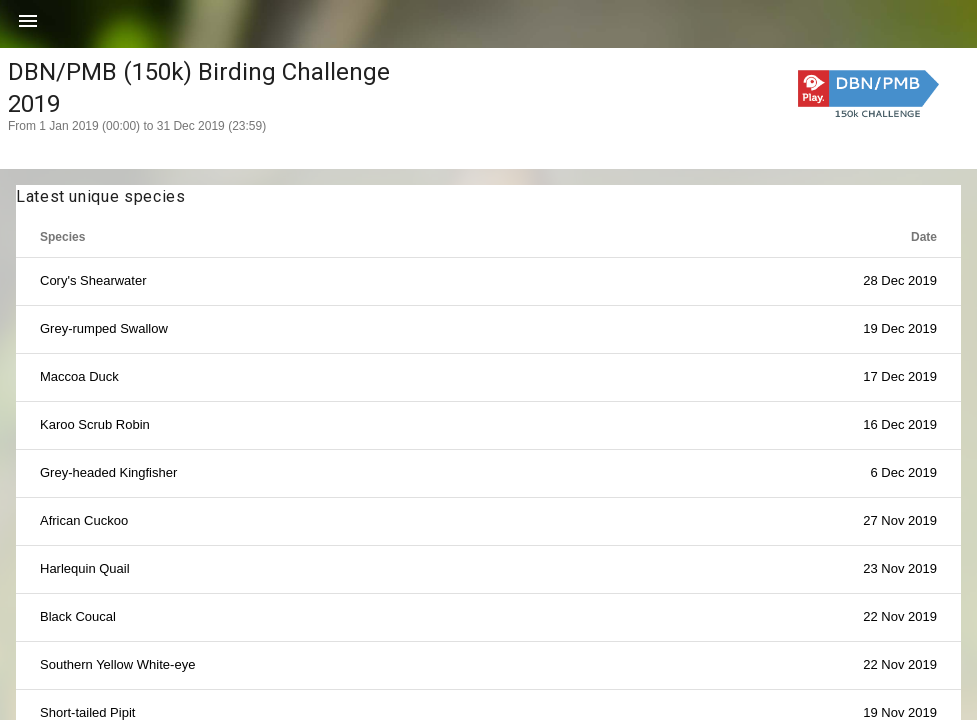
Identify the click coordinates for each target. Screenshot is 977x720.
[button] (28, 28)
